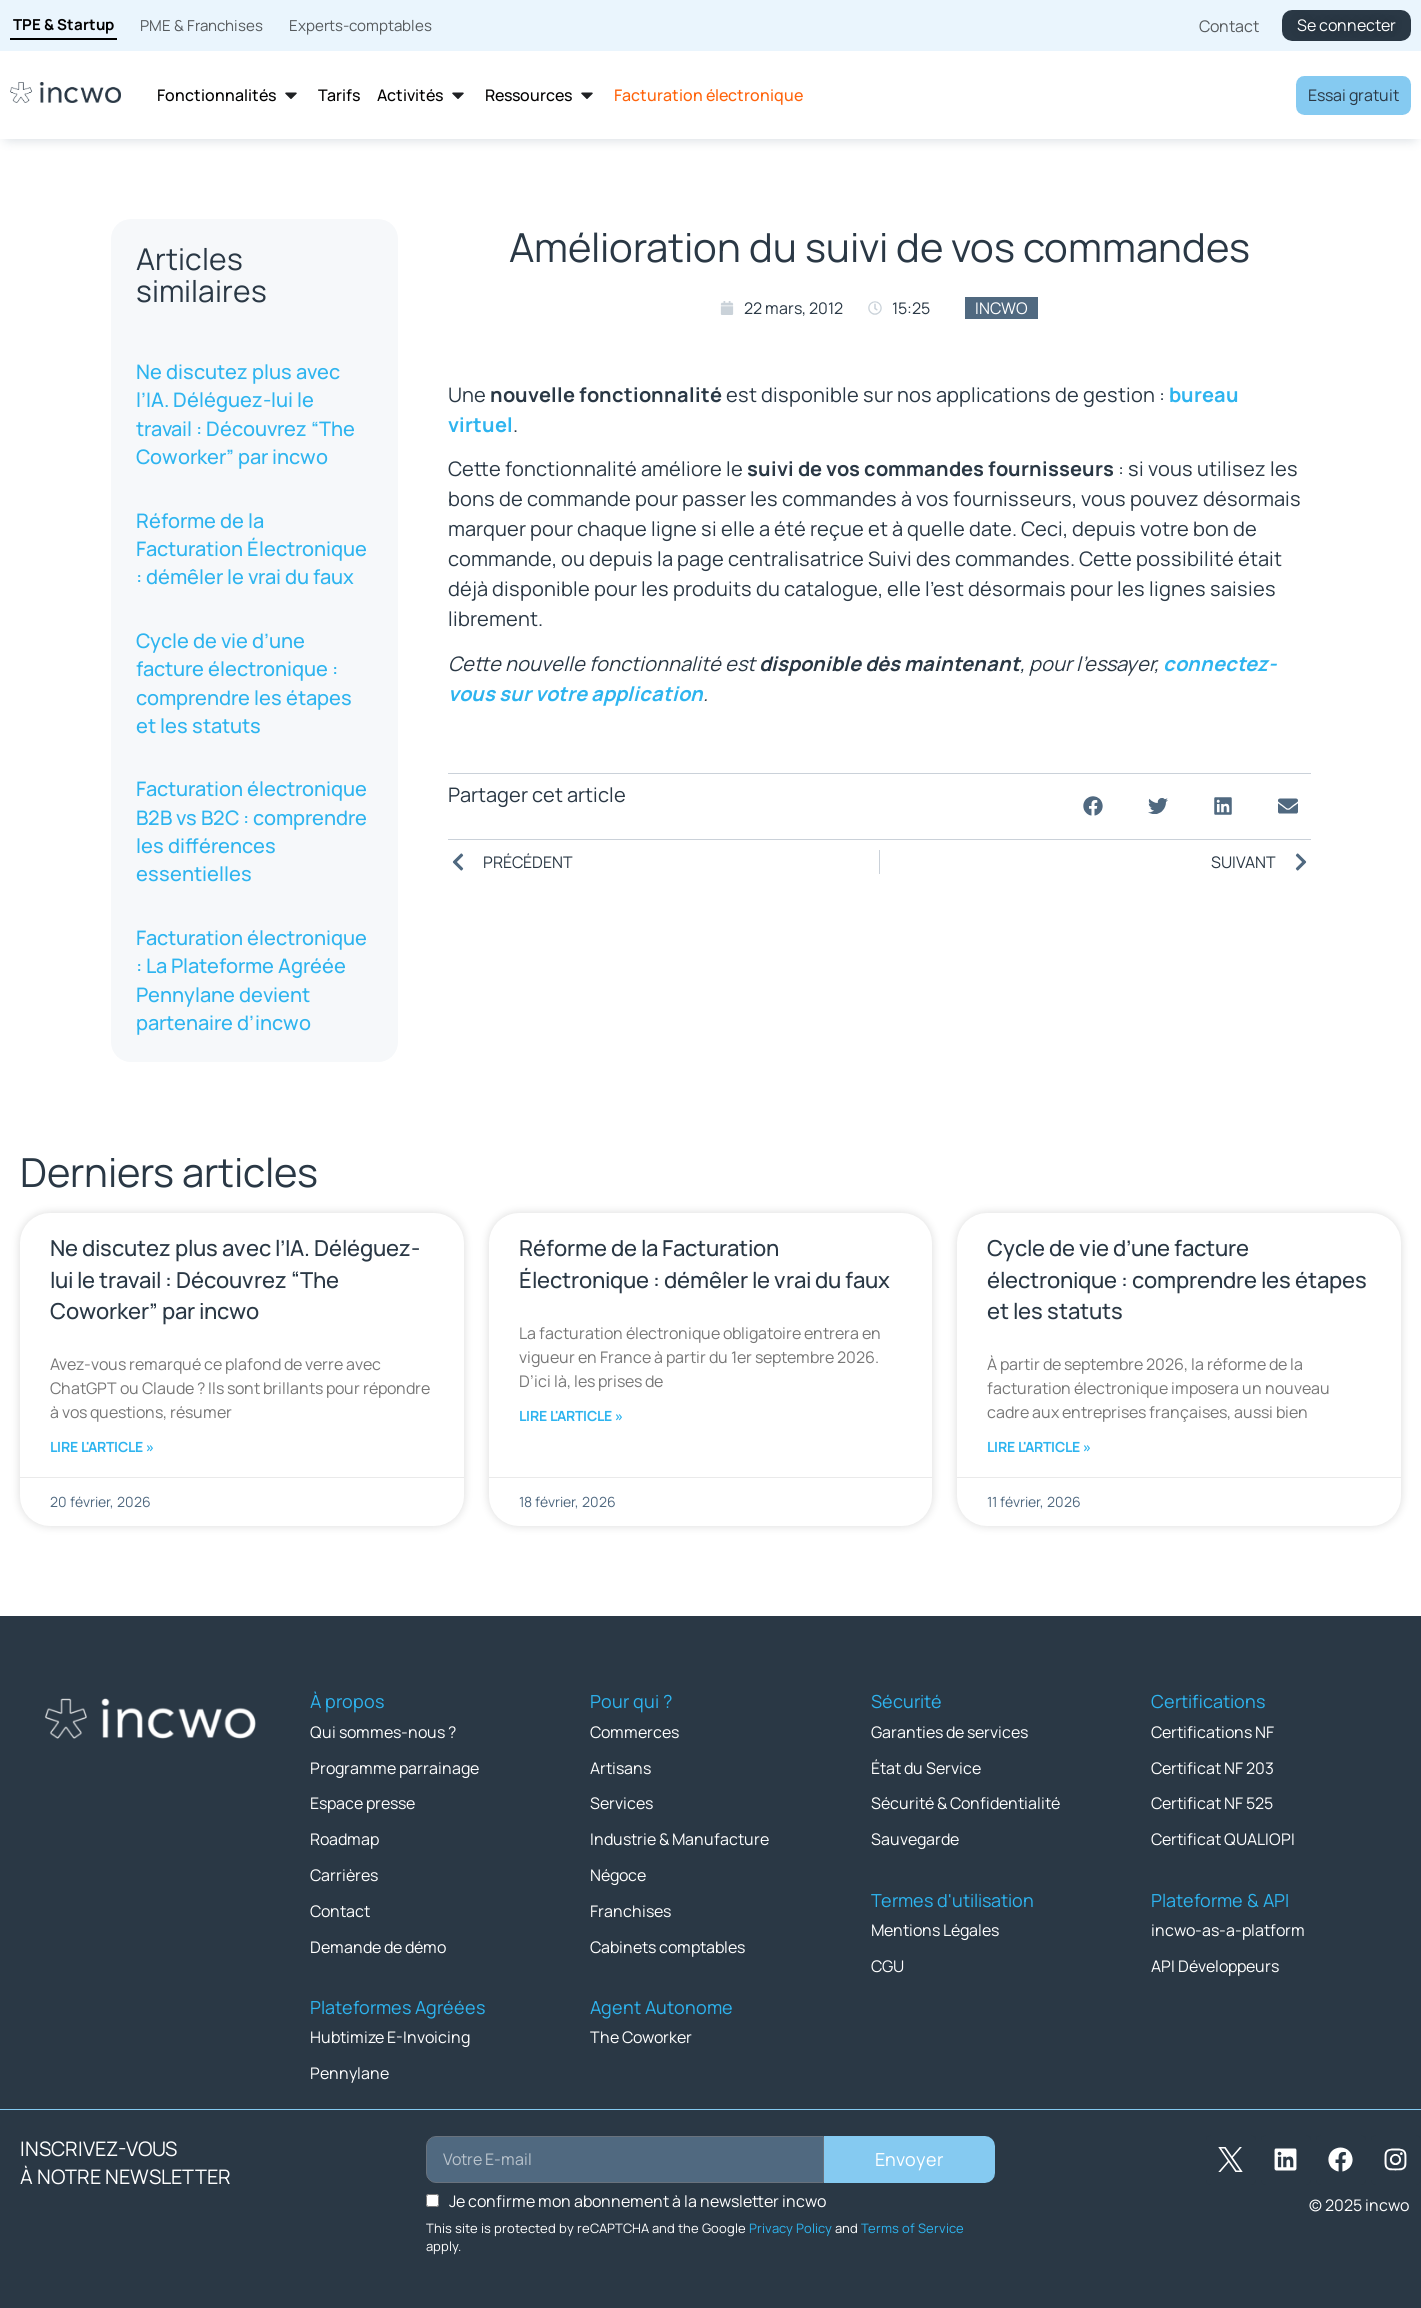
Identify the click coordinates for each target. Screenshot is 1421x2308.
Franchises (630, 1906)
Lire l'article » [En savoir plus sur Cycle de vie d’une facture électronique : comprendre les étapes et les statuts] (1039, 1446)
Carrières (344, 1871)
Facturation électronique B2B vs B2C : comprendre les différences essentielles (251, 831)
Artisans (620, 1766)
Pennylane (349, 2066)
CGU (887, 1961)
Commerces (634, 1731)
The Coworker (641, 2031)
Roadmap (344, 1836)
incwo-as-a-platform (1228, 1926)
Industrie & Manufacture (679, 1836)
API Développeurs (1215, 1961)
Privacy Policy (790, 2220)
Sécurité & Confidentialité (965, 1801)
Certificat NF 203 (1212, 1766)
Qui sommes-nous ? (383, 1731)
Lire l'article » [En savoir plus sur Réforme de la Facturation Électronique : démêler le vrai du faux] (571, 1415)
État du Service (926, 1766)
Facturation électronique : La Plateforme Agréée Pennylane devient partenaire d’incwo (251, 980)
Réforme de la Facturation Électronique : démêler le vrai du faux (251, 549)
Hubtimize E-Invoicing (390, 2031)
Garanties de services (949, 1731)
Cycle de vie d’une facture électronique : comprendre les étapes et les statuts (244, 683)
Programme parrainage (394, 1766)
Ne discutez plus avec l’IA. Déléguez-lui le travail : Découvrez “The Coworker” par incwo (245, 414)
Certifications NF (1212, 1731)
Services (621, 1801)
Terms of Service (912, 2220)
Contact (340, 1906)
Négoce (618, 1871)
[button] (1093, 806)
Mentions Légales (935, 1926)
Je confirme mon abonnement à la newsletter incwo (637, 2193)
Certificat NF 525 (1212, 1801)
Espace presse (362, 1801)
